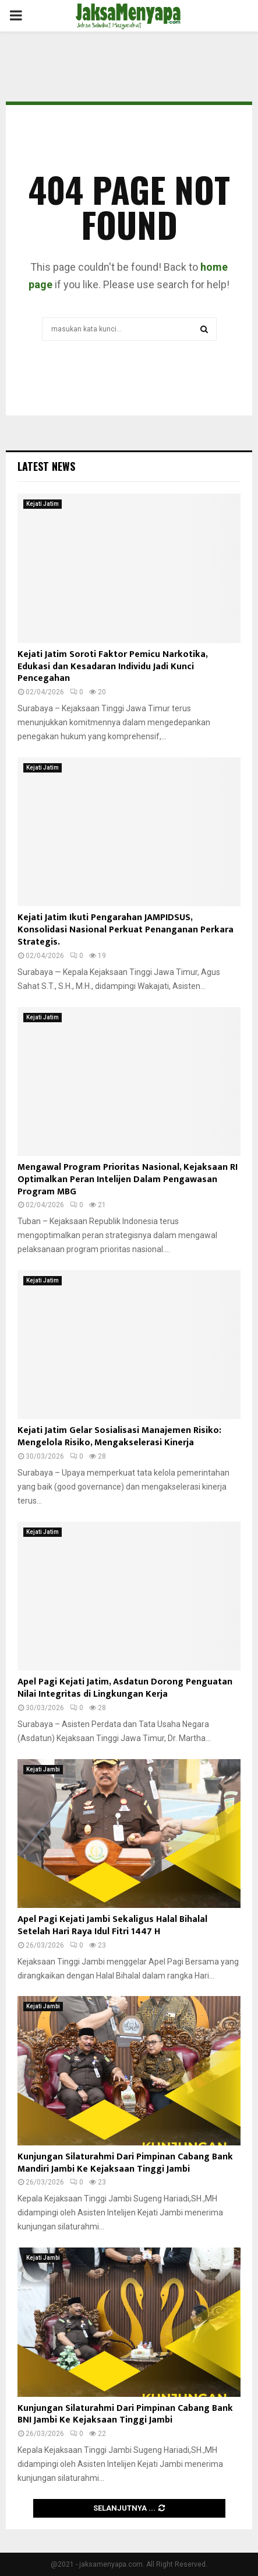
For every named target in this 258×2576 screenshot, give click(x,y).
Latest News (46, 466)
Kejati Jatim (42, 504)
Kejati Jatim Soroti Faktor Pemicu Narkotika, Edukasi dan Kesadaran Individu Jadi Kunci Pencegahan (112, 666)
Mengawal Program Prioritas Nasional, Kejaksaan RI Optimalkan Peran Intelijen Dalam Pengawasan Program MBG (127, 1179)
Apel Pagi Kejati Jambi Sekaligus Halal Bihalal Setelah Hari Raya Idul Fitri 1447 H (112, 1925)
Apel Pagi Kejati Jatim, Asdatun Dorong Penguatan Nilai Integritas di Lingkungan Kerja (124, 1688)
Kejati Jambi (43, 1769)
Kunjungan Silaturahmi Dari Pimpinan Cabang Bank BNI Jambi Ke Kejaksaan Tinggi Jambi (125, 2414)
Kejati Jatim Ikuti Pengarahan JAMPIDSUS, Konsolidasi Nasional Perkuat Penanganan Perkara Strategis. (125, 930)
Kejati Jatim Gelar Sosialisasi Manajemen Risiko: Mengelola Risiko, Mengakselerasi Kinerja (119, 1436)
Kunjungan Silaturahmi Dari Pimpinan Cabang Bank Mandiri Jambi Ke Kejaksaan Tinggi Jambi (125, 2163)
